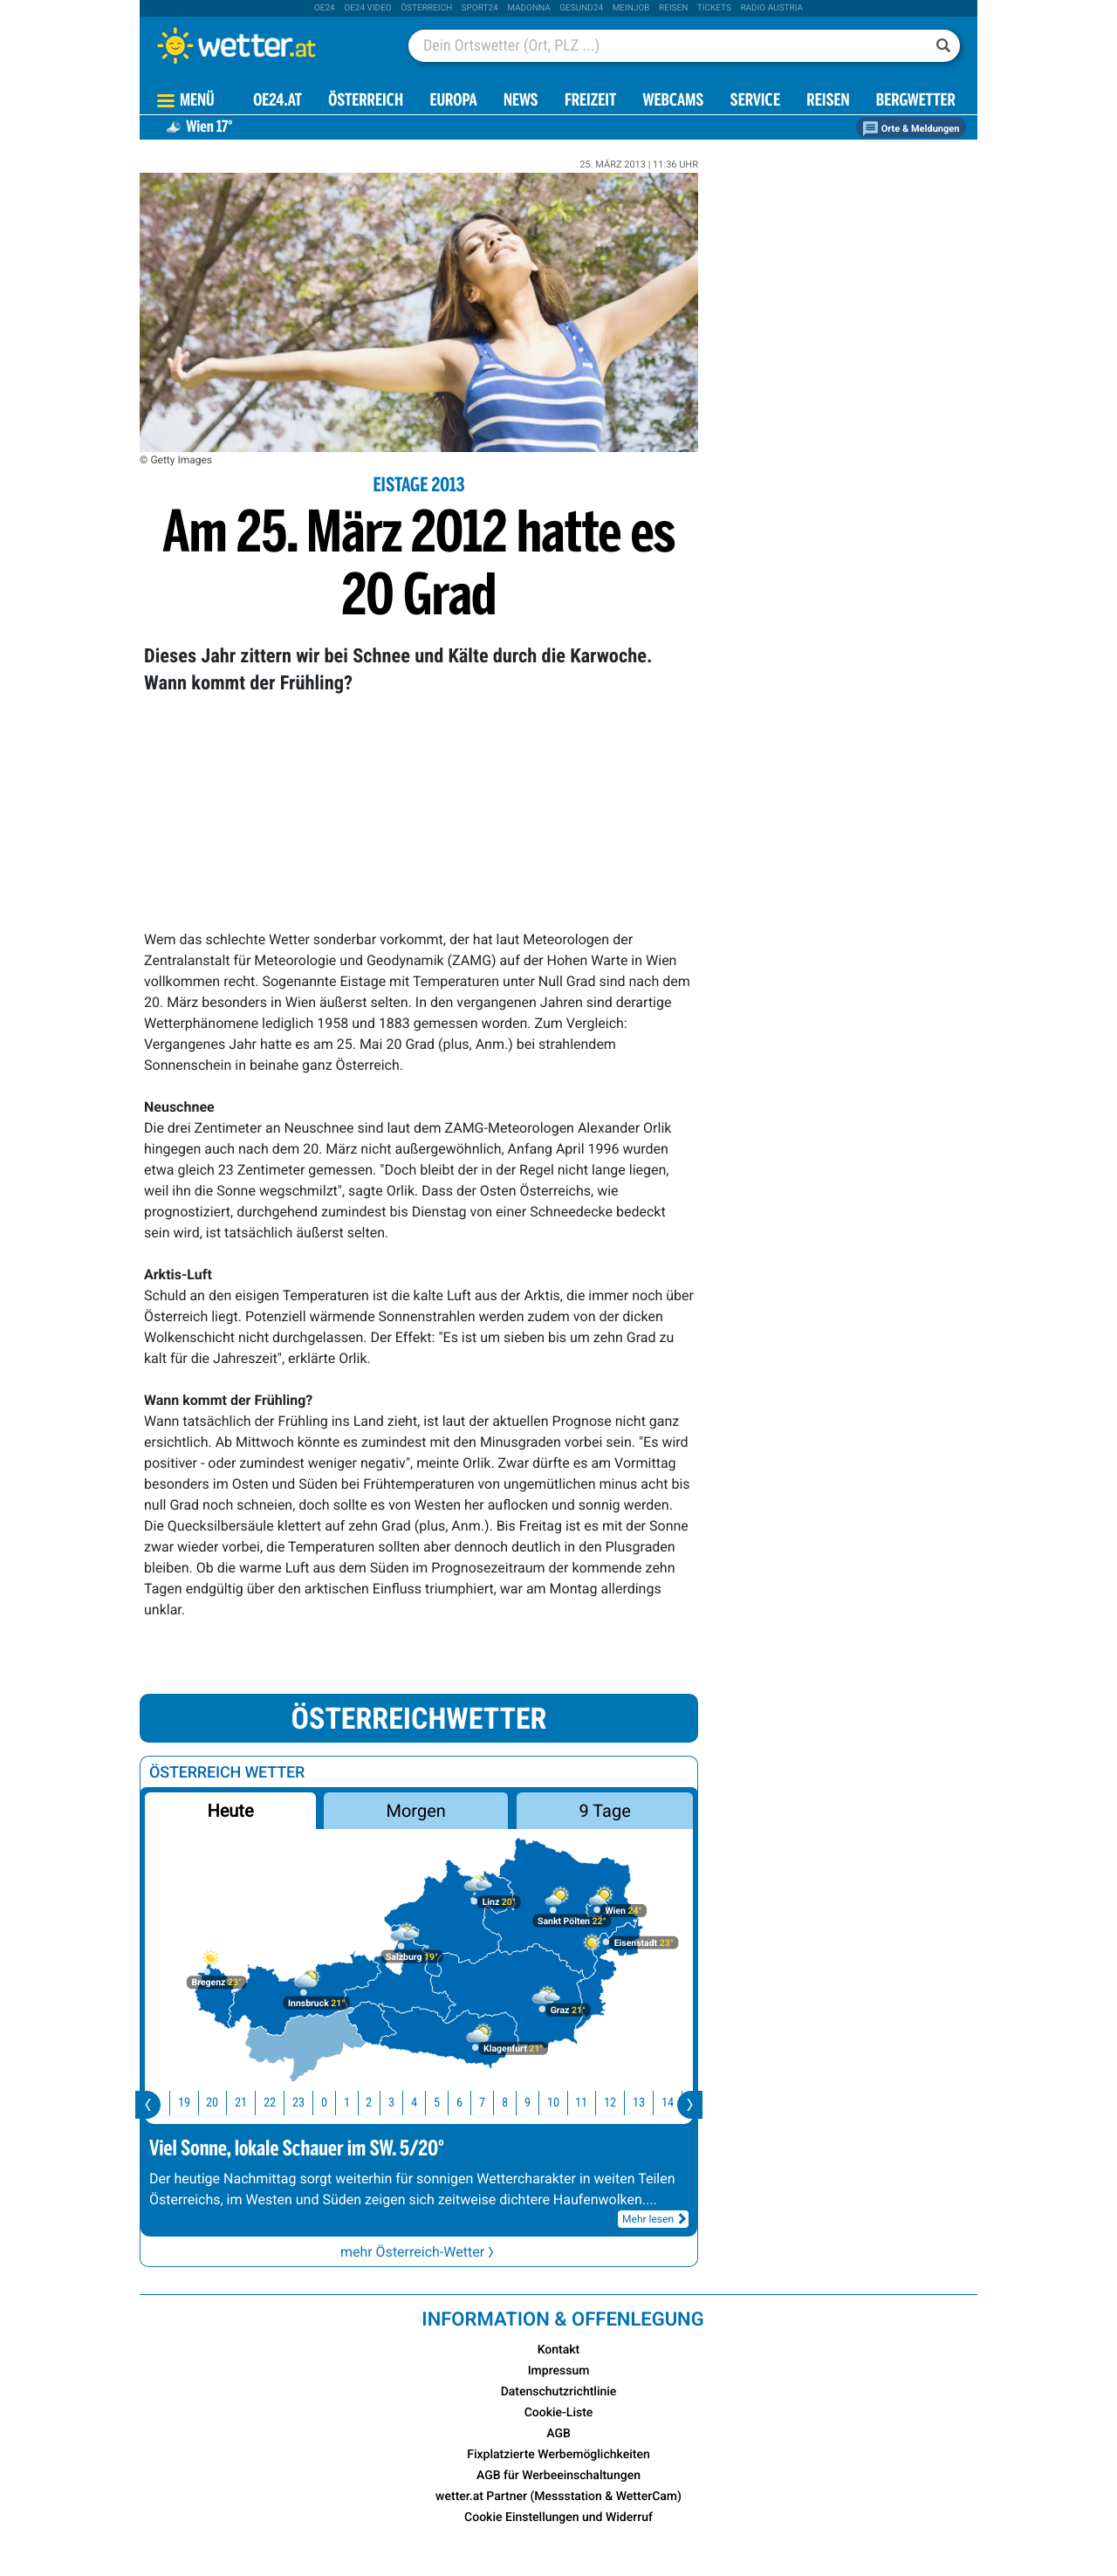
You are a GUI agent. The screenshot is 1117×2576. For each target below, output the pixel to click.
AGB (558, 2434)
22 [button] (277, 2102)
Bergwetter (916, 101)
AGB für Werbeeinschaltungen (558, 2476)
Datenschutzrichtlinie (559, 2392)
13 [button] (646, 2102)
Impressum (559, 2371)
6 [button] (466, 2102)
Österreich (426, 8)
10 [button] (560, 2102)
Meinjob (631, 8)
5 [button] (444, 2102)
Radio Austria (771, 8)
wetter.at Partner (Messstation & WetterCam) (558, 2497)
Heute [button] (230, 1810)
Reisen (673, 8)
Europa (452, 101)
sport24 (480, 8)
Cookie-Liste (558, 2413)
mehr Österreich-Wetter (418, 2252)
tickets (714, 8)
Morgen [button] (416, 1810)
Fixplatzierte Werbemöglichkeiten (558, 2455)
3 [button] (398, 2102)
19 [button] (191, 2102)
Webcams (672, 101)
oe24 (324, 8)
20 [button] (219, 2102)
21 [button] (248, 2102)
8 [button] (512, 2102)
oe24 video (368, 8)
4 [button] (421, 2102)
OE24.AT (277, 101)
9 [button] (534, 2102)
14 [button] (674, 2102)
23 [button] (305, 2102)
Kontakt (559, 2350)
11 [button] (588, 2102)
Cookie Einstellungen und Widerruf (558, 2518)
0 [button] (331, 2102)
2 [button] (376, 2102)
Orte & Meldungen (911, 128)
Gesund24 (581, 8)
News (521, 101)
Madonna (529, 8)
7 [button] (489, 2102)
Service (755, 101)
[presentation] (148, 2105)
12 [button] (617, 2102)
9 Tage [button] (604, 1810)
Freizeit (590, 101)
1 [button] (354, 2102)
